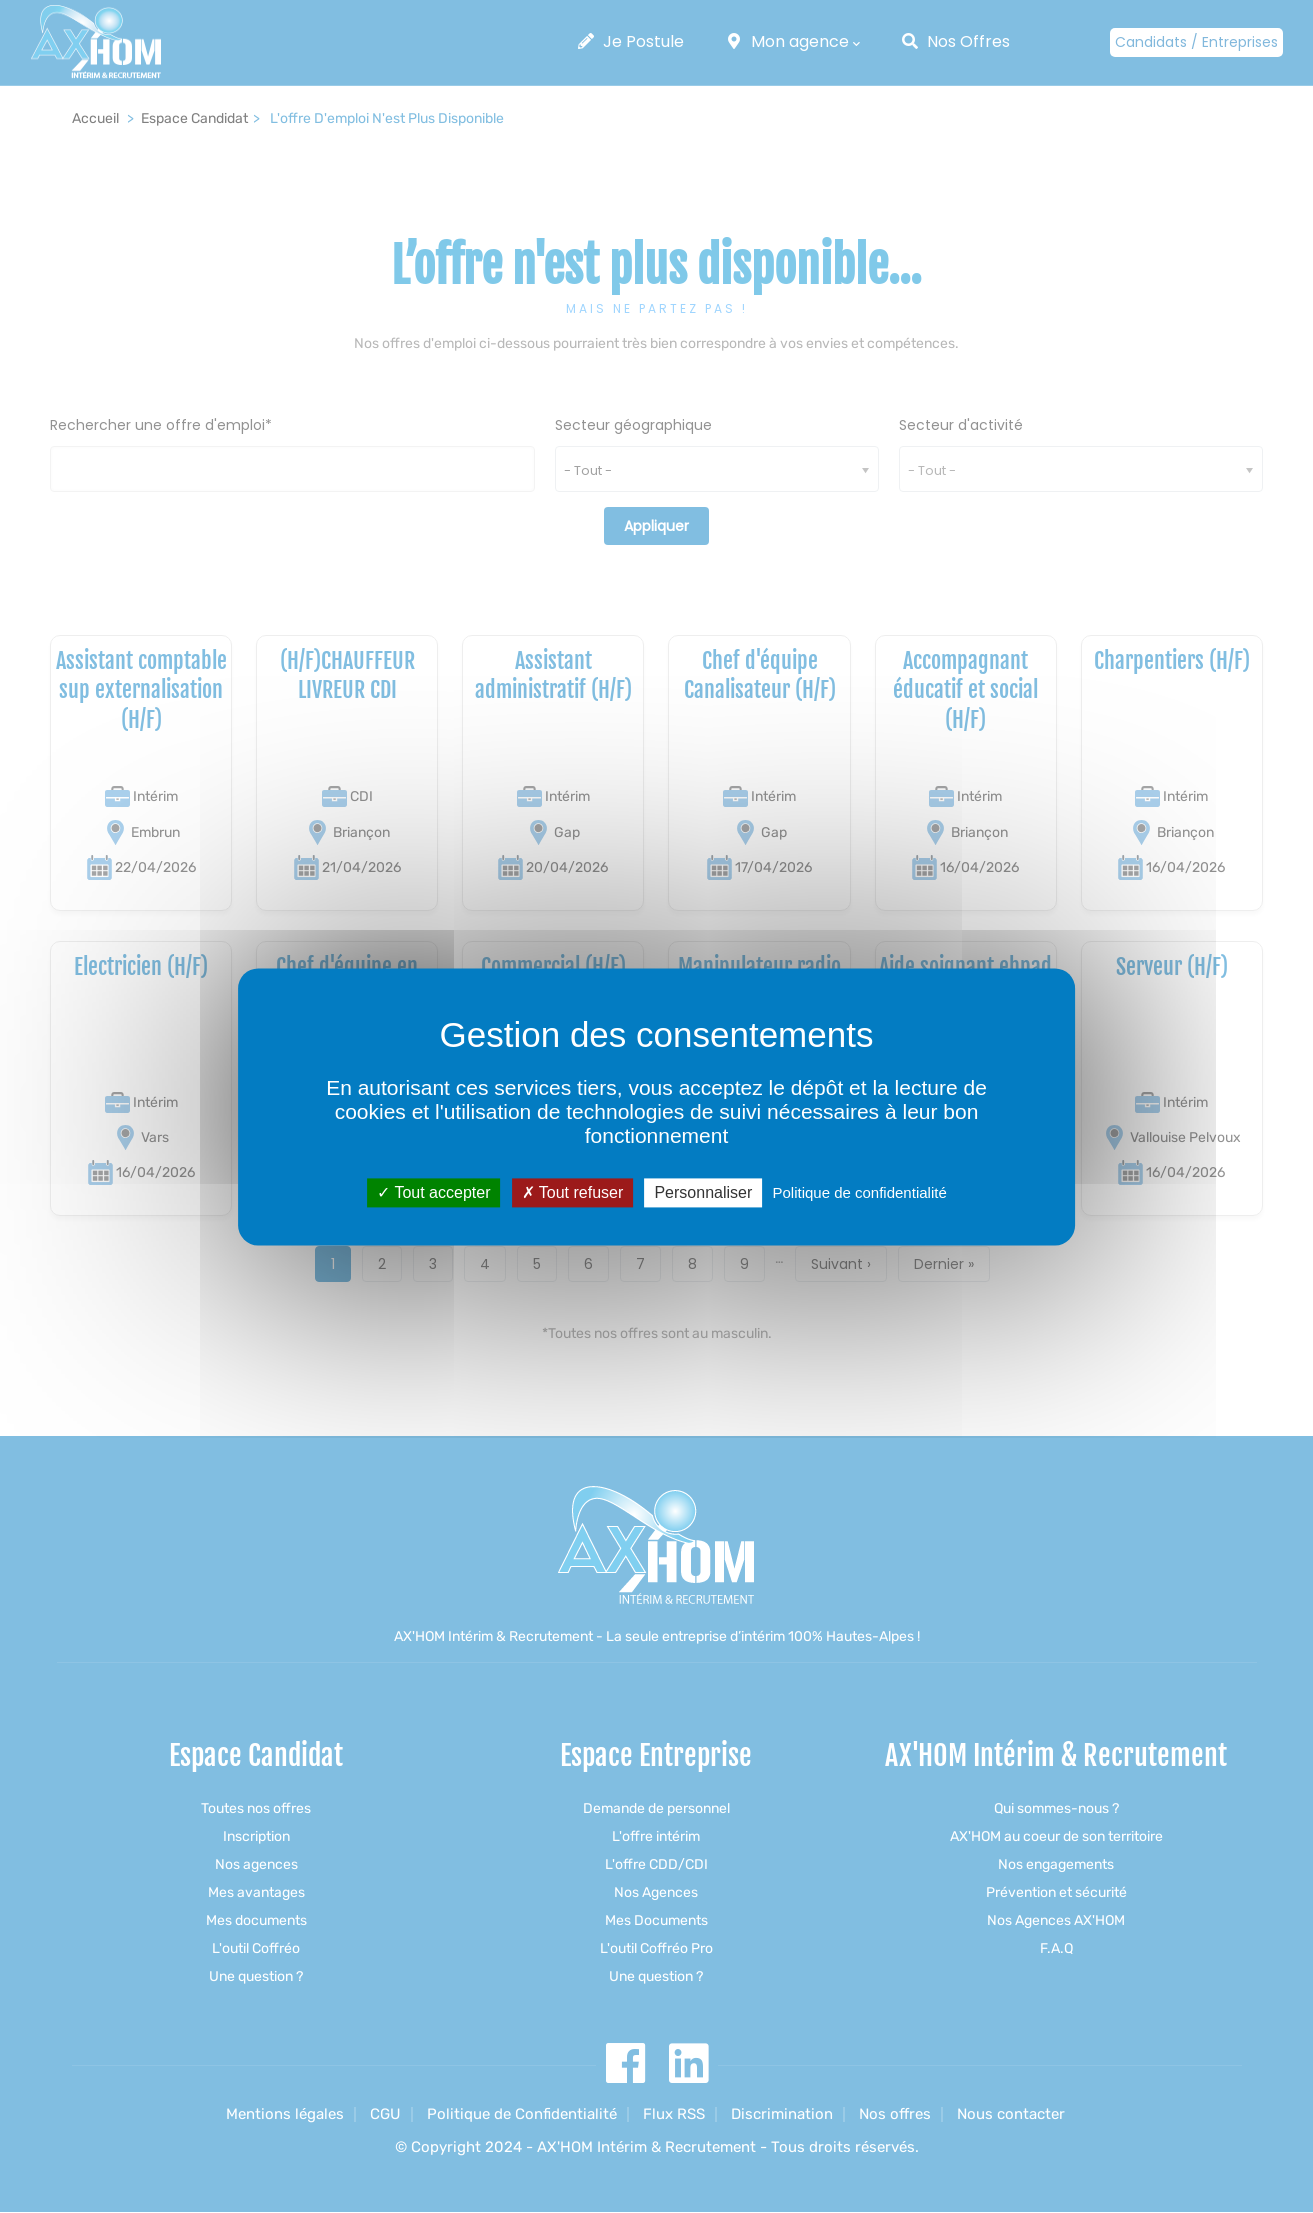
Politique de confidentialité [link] (859, 1192)
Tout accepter (433, 1192)
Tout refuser (573, 1192)
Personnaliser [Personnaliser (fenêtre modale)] (703, 1192)
